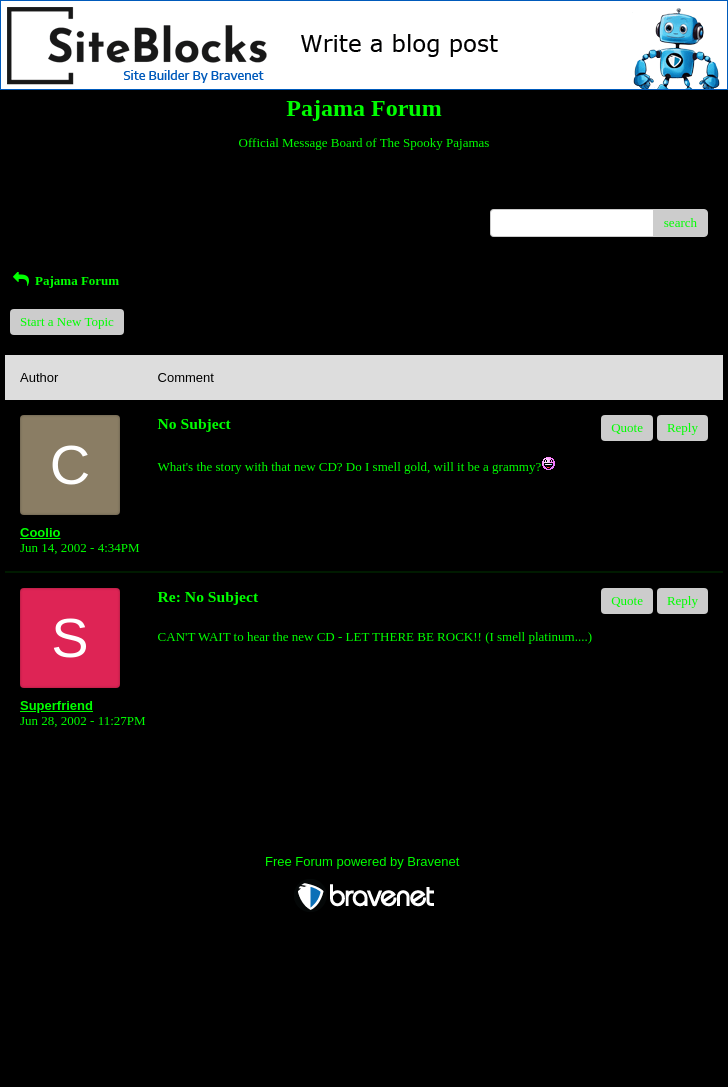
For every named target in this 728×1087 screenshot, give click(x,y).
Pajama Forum (64, 280)
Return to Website (66, 193)
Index (145, 193)
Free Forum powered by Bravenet (364, 861)
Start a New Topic (67, 321)
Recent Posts (53, 216)
